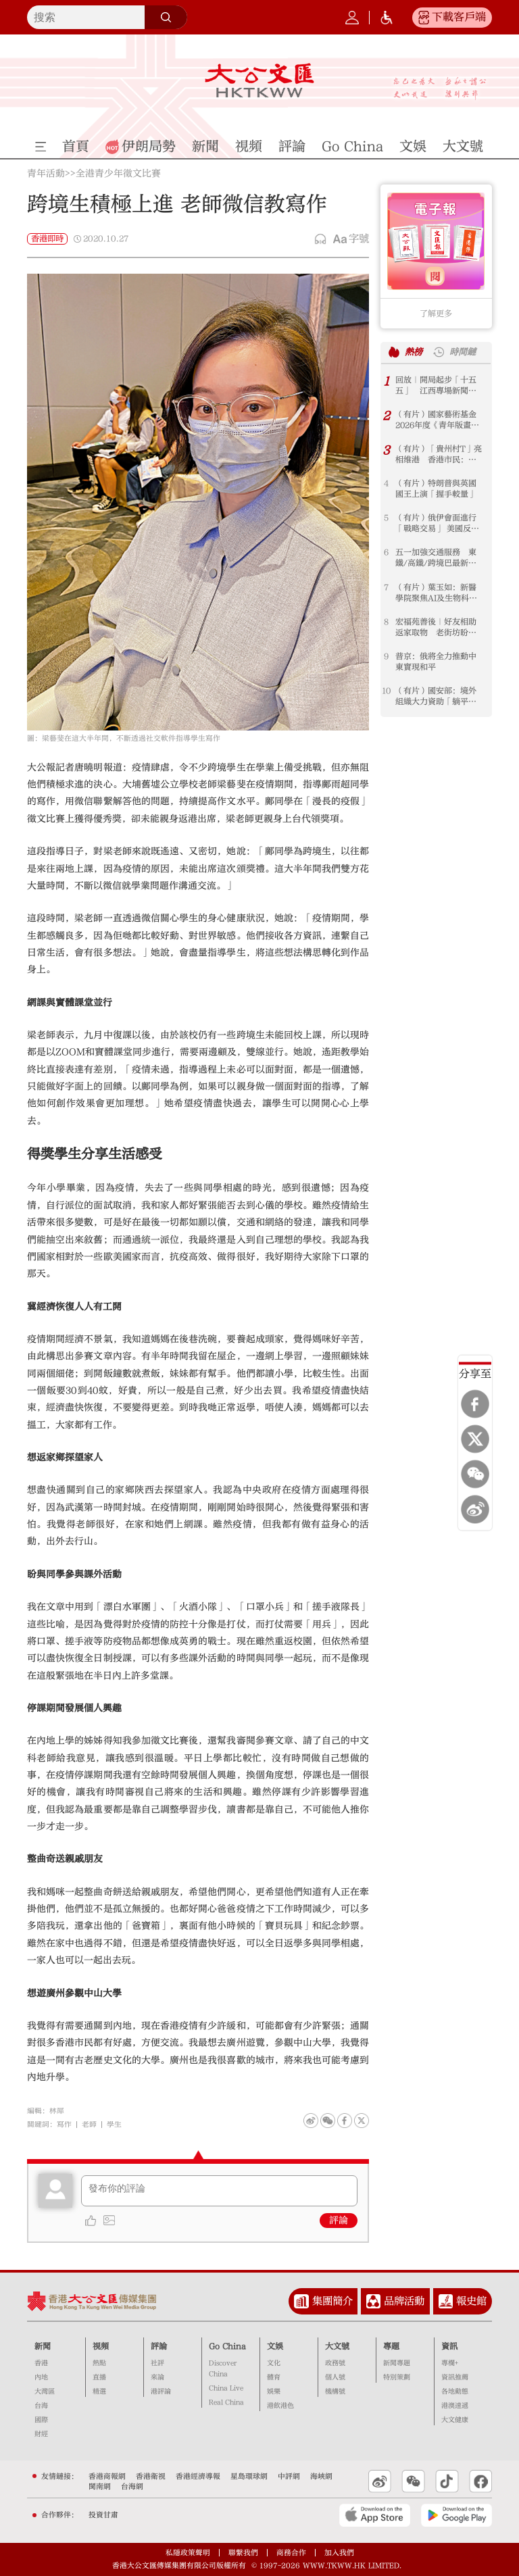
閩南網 (100, 2486)
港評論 (161, 2391)
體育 (273, 2377)
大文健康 (454, 2420)
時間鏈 (462, 352)
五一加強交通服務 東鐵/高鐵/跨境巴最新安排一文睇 (435, 557)
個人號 (335, 2377)
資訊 (449, 2346)
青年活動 (46, 174)
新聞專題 (396, 2363)
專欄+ (449, 2363)
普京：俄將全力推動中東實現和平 (435, 661)
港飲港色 (280, 2406)
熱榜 (413, 352)
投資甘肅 (103, 2514)
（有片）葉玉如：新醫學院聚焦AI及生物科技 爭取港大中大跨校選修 (440, 593)
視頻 (101, 2346)
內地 (41, 2377)
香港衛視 (151, 2476)
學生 (114, 2124)
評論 (338, 2220)
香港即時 (47, 238)
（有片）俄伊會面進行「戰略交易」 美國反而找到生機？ (437, 523)
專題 (391, 2346)
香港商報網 (107, 2476)
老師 (89, 2124)
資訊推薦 (454, 2377)
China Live (226, 2388)
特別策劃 (396, 2377)
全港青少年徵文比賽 (118, 174)
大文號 (337, 2346)
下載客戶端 (459, 17)
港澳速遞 (454, 2406)
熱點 (99, 2363)
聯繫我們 (243, 2552)
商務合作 (291, 2552)
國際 (41, 2420)
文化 (273, 2363)
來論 (157, 2377)
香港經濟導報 (198, 2476)
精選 (99, 2391)
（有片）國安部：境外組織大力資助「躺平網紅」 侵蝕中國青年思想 (435, 696)
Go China (227, 2346)
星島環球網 (249, 2476)
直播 (99, 2377)
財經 (41, 2434)
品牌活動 (404, 2301)
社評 (157, 2363)
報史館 (471, 2301)
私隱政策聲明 (188, 2552)
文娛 (275, 2346)
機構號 (335, 2391)
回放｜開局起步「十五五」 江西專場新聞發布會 (435, 385)
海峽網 (321, 2476)
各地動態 (454, 2391)
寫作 (64, 2124)
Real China (226, 2402)
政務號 (335, 2363)
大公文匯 (259, 80)
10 (386, 690)
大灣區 (44, 2391)
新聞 (42, 2346)
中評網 (289, 2476)
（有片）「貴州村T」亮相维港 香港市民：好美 (438, 454)
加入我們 (339, 2552)
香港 (41, 2363)
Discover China (223, 2368)
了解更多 (436, 313)
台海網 (132, 2486)
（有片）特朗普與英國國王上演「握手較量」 (435, 488)
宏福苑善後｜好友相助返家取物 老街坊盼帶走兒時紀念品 (435, 627)
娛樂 (273, 2391)
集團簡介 (332, 2301)
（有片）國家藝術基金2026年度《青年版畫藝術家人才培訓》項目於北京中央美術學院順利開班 (437, 420)
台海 (41, 2406)
